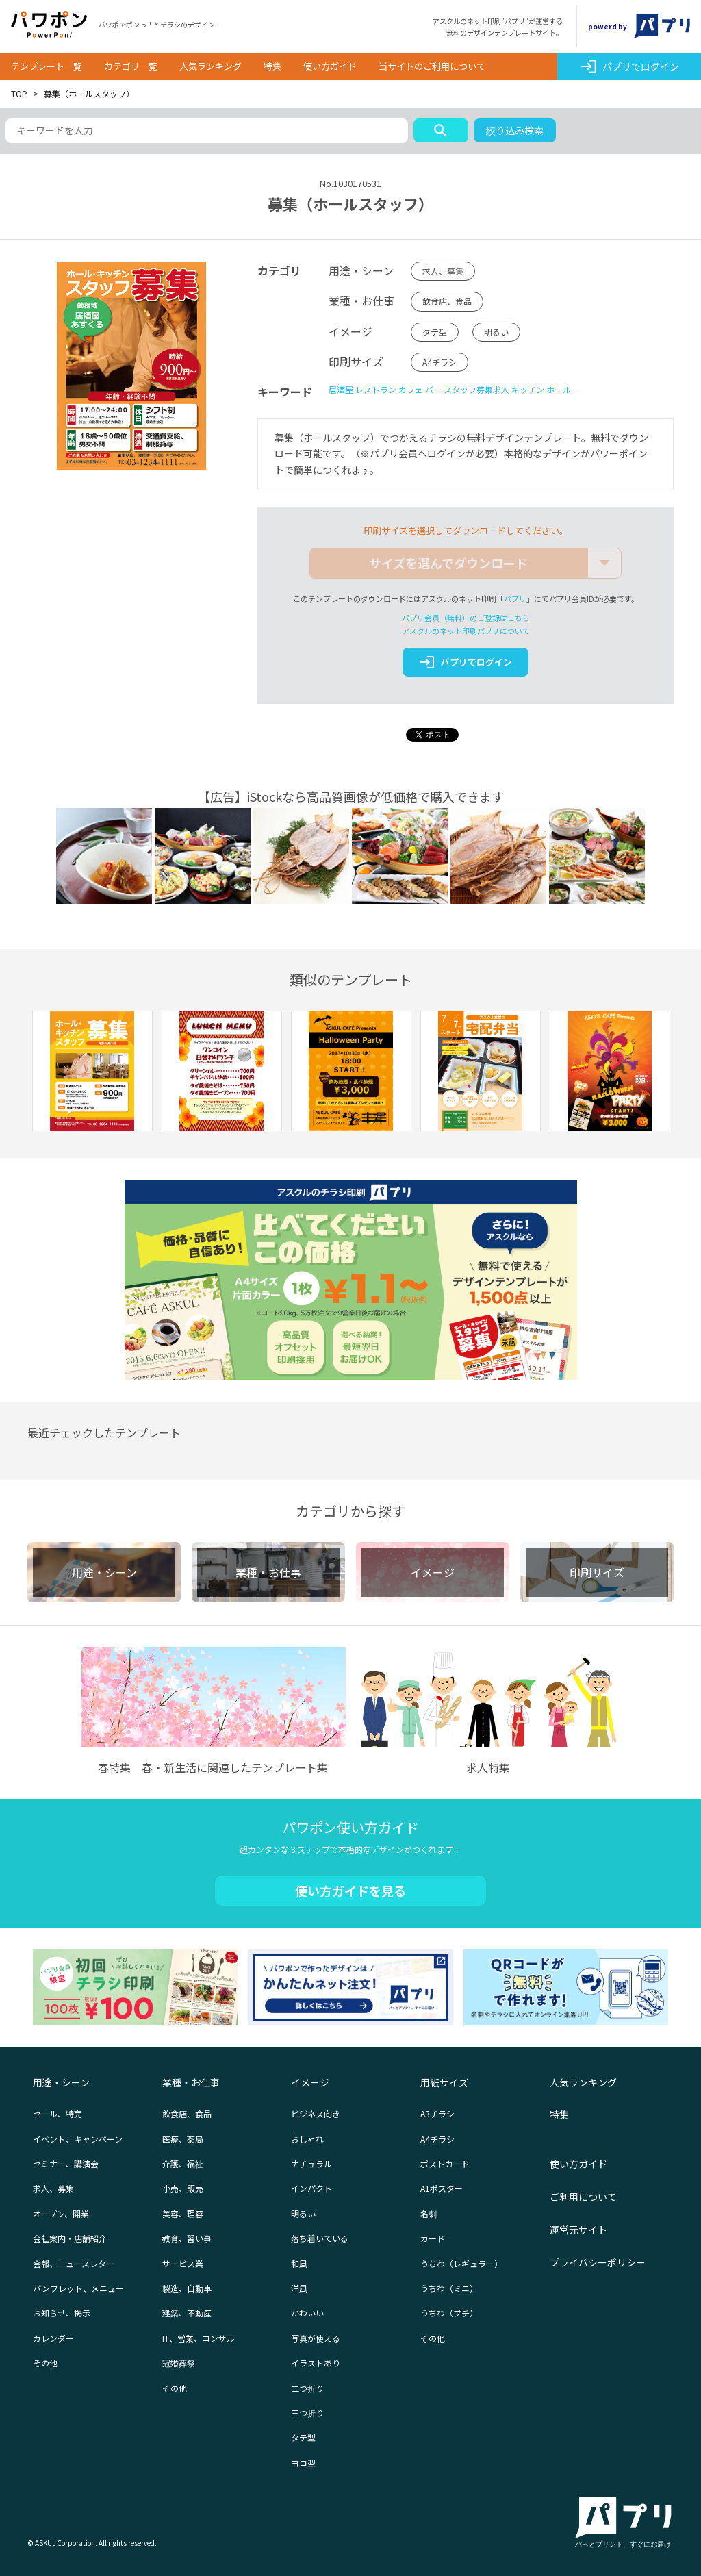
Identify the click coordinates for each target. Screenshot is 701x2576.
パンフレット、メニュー (78, 2288)
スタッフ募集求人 (476, 389)
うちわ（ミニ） (449, 2288)
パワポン (49, 24)
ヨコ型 (303, 2462)
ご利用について (583, 2197)
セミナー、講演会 (66, 2163)
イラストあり (315, 2363)
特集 (272, 66)
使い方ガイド (330, 66)
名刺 (428, 2213)
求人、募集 (442, 271)
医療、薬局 (182, 2139)
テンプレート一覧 (46, 66)
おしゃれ (307, 2139)
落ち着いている (319, 2238)
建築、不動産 (187, 2313)
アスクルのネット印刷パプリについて (466, 630)
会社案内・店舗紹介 (70, 2238)
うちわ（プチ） (449, 2313)
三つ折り (307, 2413)
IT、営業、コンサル (198, 2338)
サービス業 (182, 2263)
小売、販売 (182, 2188)
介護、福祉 (182, 2163)
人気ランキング (210, 66)
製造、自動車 (187, 2288)
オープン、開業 (61, 2213)
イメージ (310, 2082)
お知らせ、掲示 (61, 2313)
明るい (496, 332)
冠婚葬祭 (178, 2363)
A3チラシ (437, 2113)
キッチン (527, 389)
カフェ (410, 389)
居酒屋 (341, 389)
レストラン (375, 389)
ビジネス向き (315, 2113)
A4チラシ (439, 362)
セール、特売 (57, 2113)
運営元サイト (578, 2229)
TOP (19, 93)
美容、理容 (182, 2213)
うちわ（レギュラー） (461, 2263)
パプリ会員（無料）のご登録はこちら (466, 617)
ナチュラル (311, 2163)
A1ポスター (441, 2188)
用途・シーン (61, 2082)
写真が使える (315, 2338)
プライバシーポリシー (598, 2262)
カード (432, 2238)
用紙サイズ (444, 2082)
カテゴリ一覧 (130, 66)
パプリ (515, 598)
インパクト (311, 2188)
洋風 (299, 2288)
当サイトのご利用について (432, 66)
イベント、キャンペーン (78, 2139)
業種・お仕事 (191, 2082)
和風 (299, 2263)
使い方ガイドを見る (350, 1890)
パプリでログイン (629, 66)
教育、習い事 (187, 2238)
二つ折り (307, 2388)
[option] (92, 1073)
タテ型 (434, 332)
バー (433, 389)
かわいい (307, 2313)
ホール (558, 389)
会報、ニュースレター (73, 2263)
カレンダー (53, 2338)
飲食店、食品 (447, 301)
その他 (45, 2363)
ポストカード (445, 2163)
